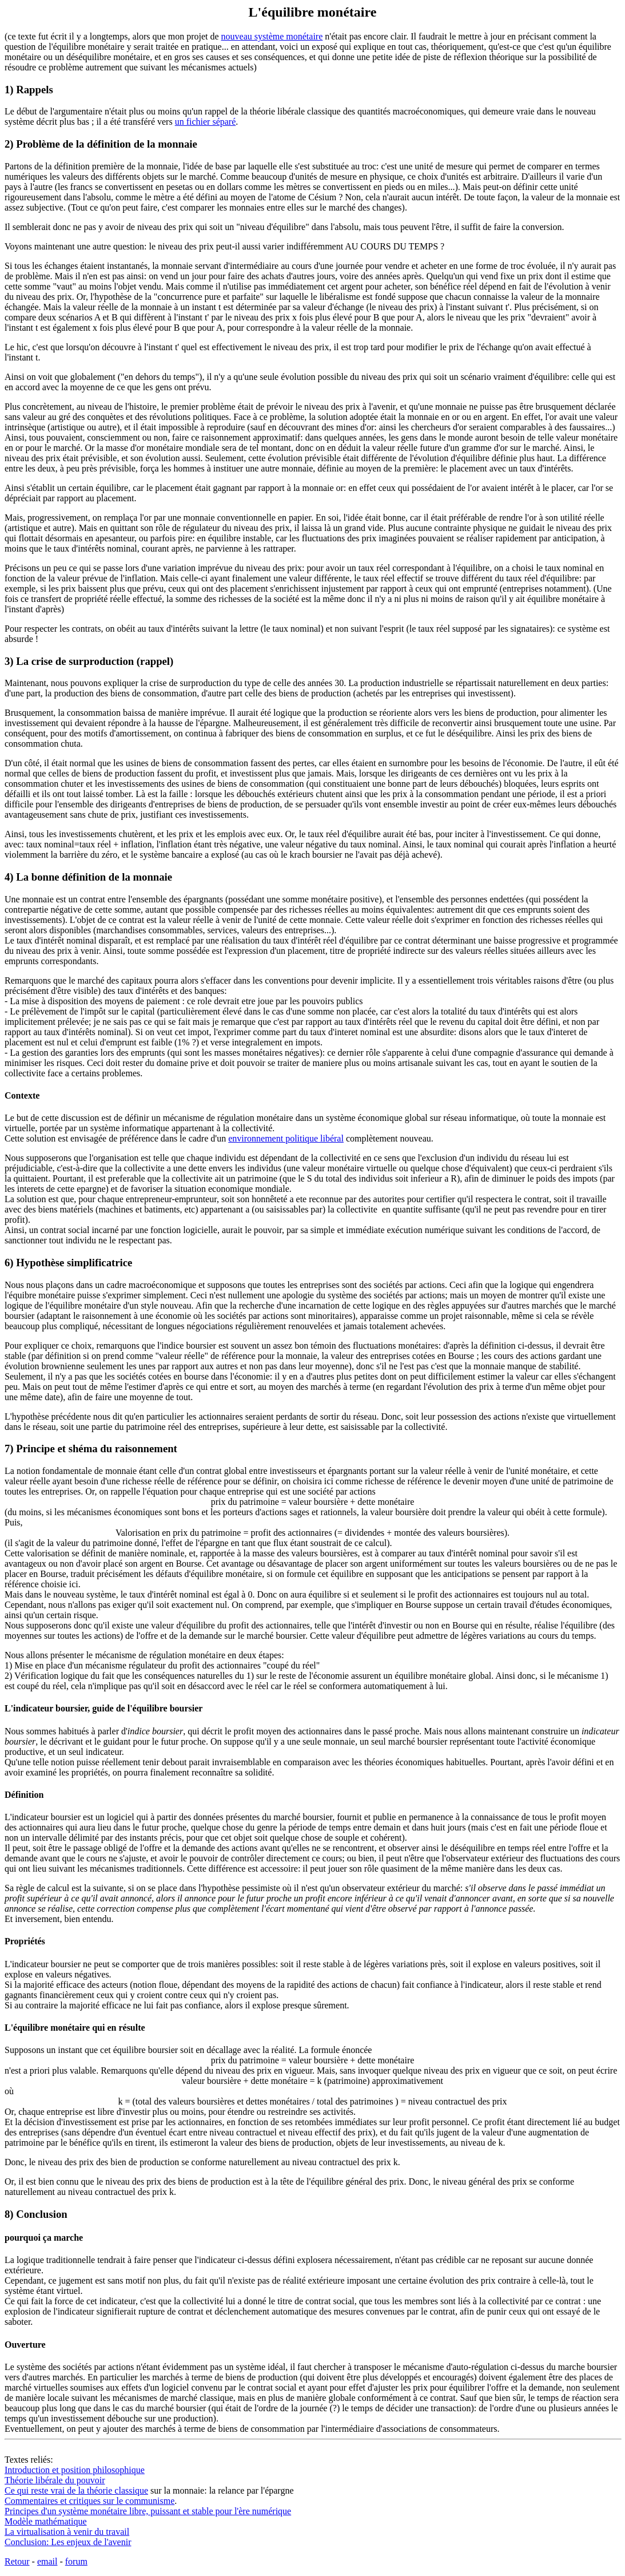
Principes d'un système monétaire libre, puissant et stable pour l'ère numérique (148, 2511)
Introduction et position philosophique (75, 2470)
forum (76, 2561)
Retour (17, 2561)
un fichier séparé (205, 121)
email (47, 2561)
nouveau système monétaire (272, 36)
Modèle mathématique (46, 2521)
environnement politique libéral (286, 1138)
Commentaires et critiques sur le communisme (89, 2501)
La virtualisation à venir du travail (67, 2532)
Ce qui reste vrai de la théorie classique (76, 2490)
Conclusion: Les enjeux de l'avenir (68, 2542)
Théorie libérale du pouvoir (55, 2480)
